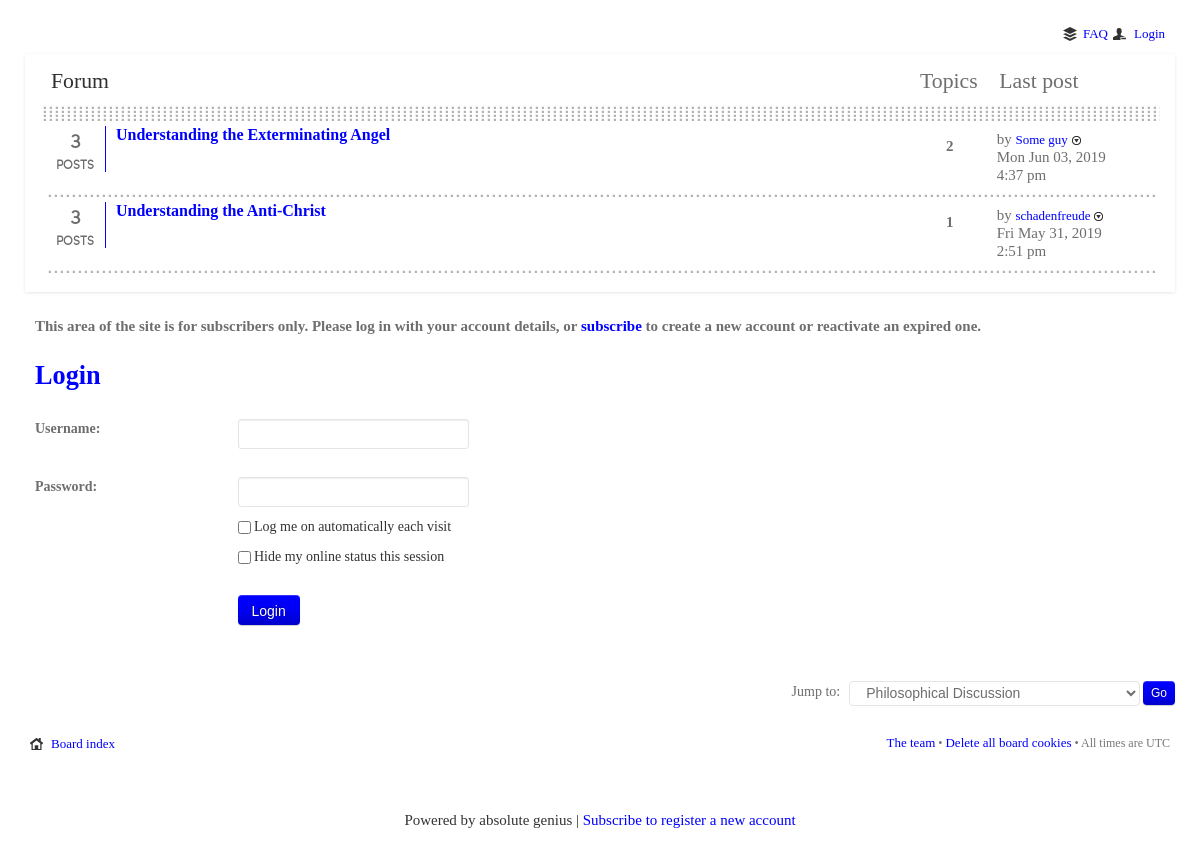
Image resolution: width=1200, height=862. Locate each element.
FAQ (1095, 33)
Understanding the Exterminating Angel (253, 134)
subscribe (611, 326)
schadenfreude (1052, 215)
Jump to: (816, 691)
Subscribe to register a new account (689, 820)
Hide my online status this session (341, 556)
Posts (75, 164)
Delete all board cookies (1008, 742)
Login (1149, 33)
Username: (67, 428)
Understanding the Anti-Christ (221, 210)
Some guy (1041, 139)
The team (911, 742)
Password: (66, 486)
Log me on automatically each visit (345, 526)
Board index (83, 743)
